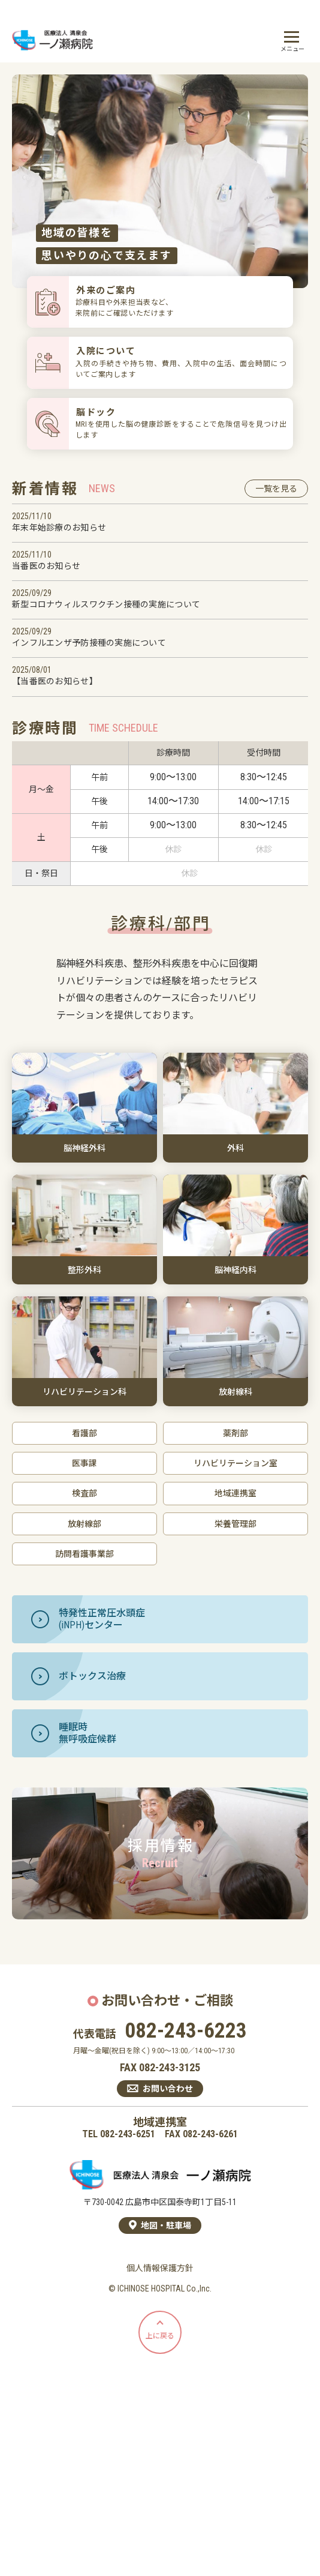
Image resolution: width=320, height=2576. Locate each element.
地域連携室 (235, 1493)
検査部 (84, 1493)
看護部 (84, 1433)
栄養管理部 (235, 1524)
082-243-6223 (186, 2031)
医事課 (84, 1463)
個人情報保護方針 (160, 2268)
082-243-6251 (127, 2134)
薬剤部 (235, 1433)
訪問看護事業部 (84, 1554)
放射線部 (84, 1524)
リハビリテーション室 (235, 1463)
